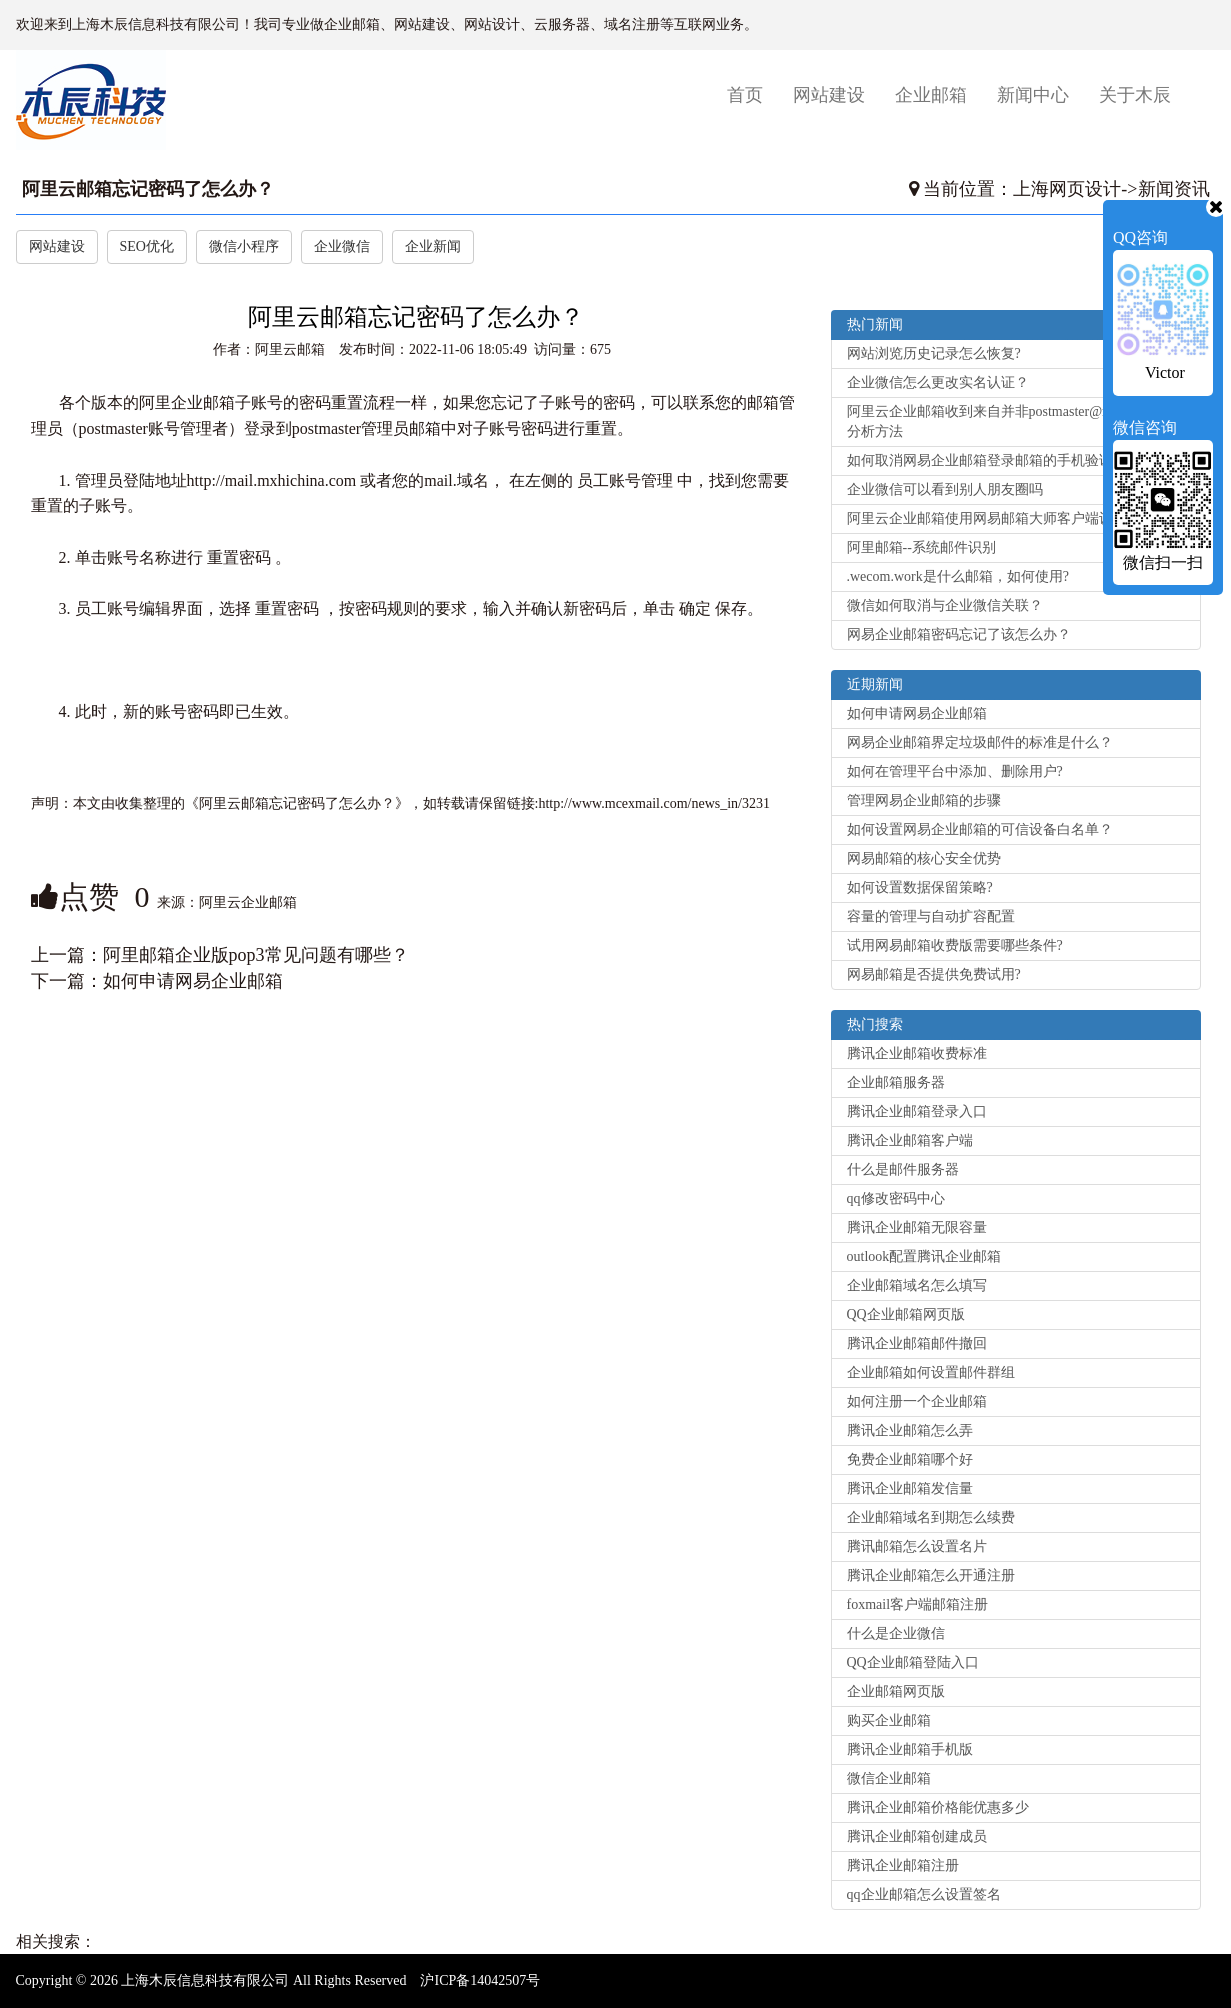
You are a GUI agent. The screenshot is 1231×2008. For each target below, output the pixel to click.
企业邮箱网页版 (896, 1691)
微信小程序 (244, 246)
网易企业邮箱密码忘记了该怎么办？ (959, 634)
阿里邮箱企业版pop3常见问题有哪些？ (256, 955)
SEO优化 (147, 246)
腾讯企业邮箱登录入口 (917, 1111)
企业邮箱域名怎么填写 (917, 1285)
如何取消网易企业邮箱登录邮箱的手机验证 (980, 460)
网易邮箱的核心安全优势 (924, 858)
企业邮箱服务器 (896, 1082)
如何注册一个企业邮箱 (917, 1401)
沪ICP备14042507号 (480, 1980)
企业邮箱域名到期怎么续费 (931, 1517)
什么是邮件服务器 (903, 1169)
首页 (752, 94)
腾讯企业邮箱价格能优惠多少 (938, 1807)
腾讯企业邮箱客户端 (910, 1140)
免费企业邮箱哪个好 (910, 1459)
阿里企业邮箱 (187, 402)
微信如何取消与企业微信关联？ (945, 605)
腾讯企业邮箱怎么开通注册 (931, 1575)
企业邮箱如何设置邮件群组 (931, 1372)
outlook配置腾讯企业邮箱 (924, 1256)
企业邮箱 (931, 95)
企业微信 (342, 246)
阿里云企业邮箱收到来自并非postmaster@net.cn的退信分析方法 (1012, 421)
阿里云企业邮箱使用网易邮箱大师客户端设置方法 (1001, 518)
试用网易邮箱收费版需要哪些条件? (955, 945)
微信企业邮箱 (889, 1778)
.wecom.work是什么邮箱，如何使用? (958, 576)
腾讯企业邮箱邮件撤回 (917, 1343)
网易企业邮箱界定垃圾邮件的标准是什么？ (980, 742)
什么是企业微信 (896, 1633)
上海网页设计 (1067, 189)
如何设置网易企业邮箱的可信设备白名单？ (980, 829)
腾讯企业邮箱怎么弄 (910, 1430)
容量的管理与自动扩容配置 (931, 916)
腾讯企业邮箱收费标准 (917, 1053)
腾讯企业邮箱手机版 (910, 1749)
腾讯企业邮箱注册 (903, 1865)
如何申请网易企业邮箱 (193, 981)
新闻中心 (1033, 95)
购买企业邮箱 (889, 1720)
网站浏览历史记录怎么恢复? (934, 353)
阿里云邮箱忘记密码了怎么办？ (148, 189)
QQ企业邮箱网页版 (906, 1314)
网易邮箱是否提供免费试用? (934, 974)
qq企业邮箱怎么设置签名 (924, 1894)
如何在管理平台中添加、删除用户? (955, 771)
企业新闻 (433, 246)
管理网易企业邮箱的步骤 (924, 800)
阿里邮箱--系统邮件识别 (921, 547)
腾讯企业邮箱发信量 (910, 1488)
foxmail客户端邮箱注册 (918, 1604)
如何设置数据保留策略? (920, 887)
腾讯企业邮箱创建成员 (917, 1836)
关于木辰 (1135, 95)
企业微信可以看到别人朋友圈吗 (945, 489)
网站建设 (829, 95)
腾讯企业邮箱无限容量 (917, 1227)
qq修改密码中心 (896, 1198)
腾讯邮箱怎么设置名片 (917, 1546)
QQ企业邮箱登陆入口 (913, 1662)
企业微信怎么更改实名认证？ (938, 382)
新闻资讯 (1174, 189)
